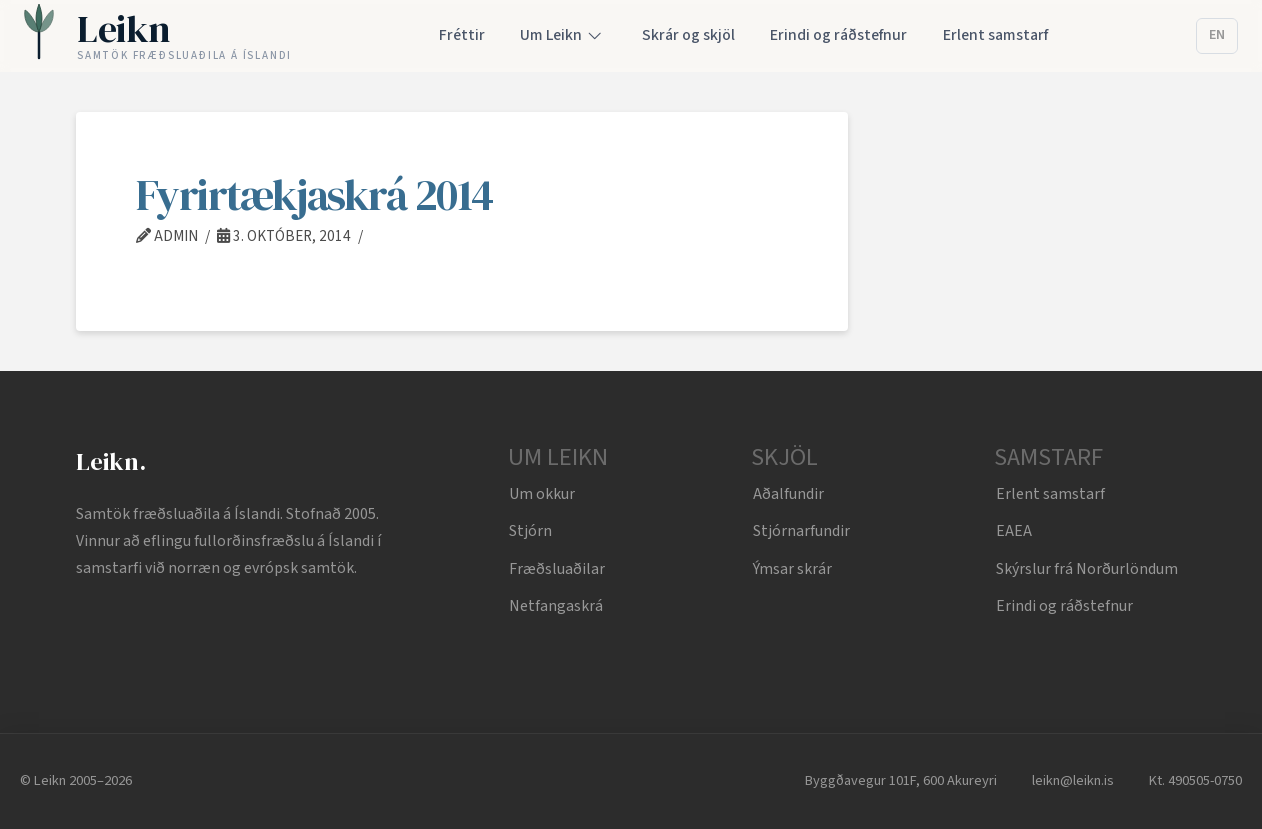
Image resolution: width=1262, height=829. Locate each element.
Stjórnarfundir (801, 531)
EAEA (1014, 531)
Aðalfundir (788, 494)
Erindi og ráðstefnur (1064, 606)
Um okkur (542, 494)
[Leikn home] (157, 36)
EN (1217, 35)
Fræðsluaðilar (557, 569)
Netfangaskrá (556, 606)
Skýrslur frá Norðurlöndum (1087, 569)
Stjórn (530, 531)
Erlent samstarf (1050, 494)
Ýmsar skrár (792, 569)
